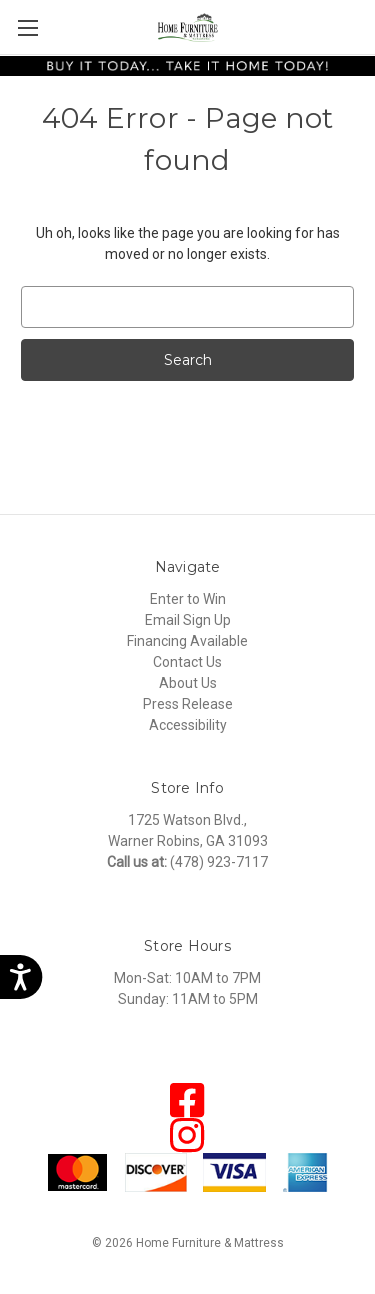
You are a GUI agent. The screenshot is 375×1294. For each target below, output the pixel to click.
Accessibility (188, 725)
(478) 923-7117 (219, 862)
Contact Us (187, 662)
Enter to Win (188, 599)
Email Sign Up (188, 620)
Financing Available (187, 641)
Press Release (188, 704)
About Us (188, 683)
